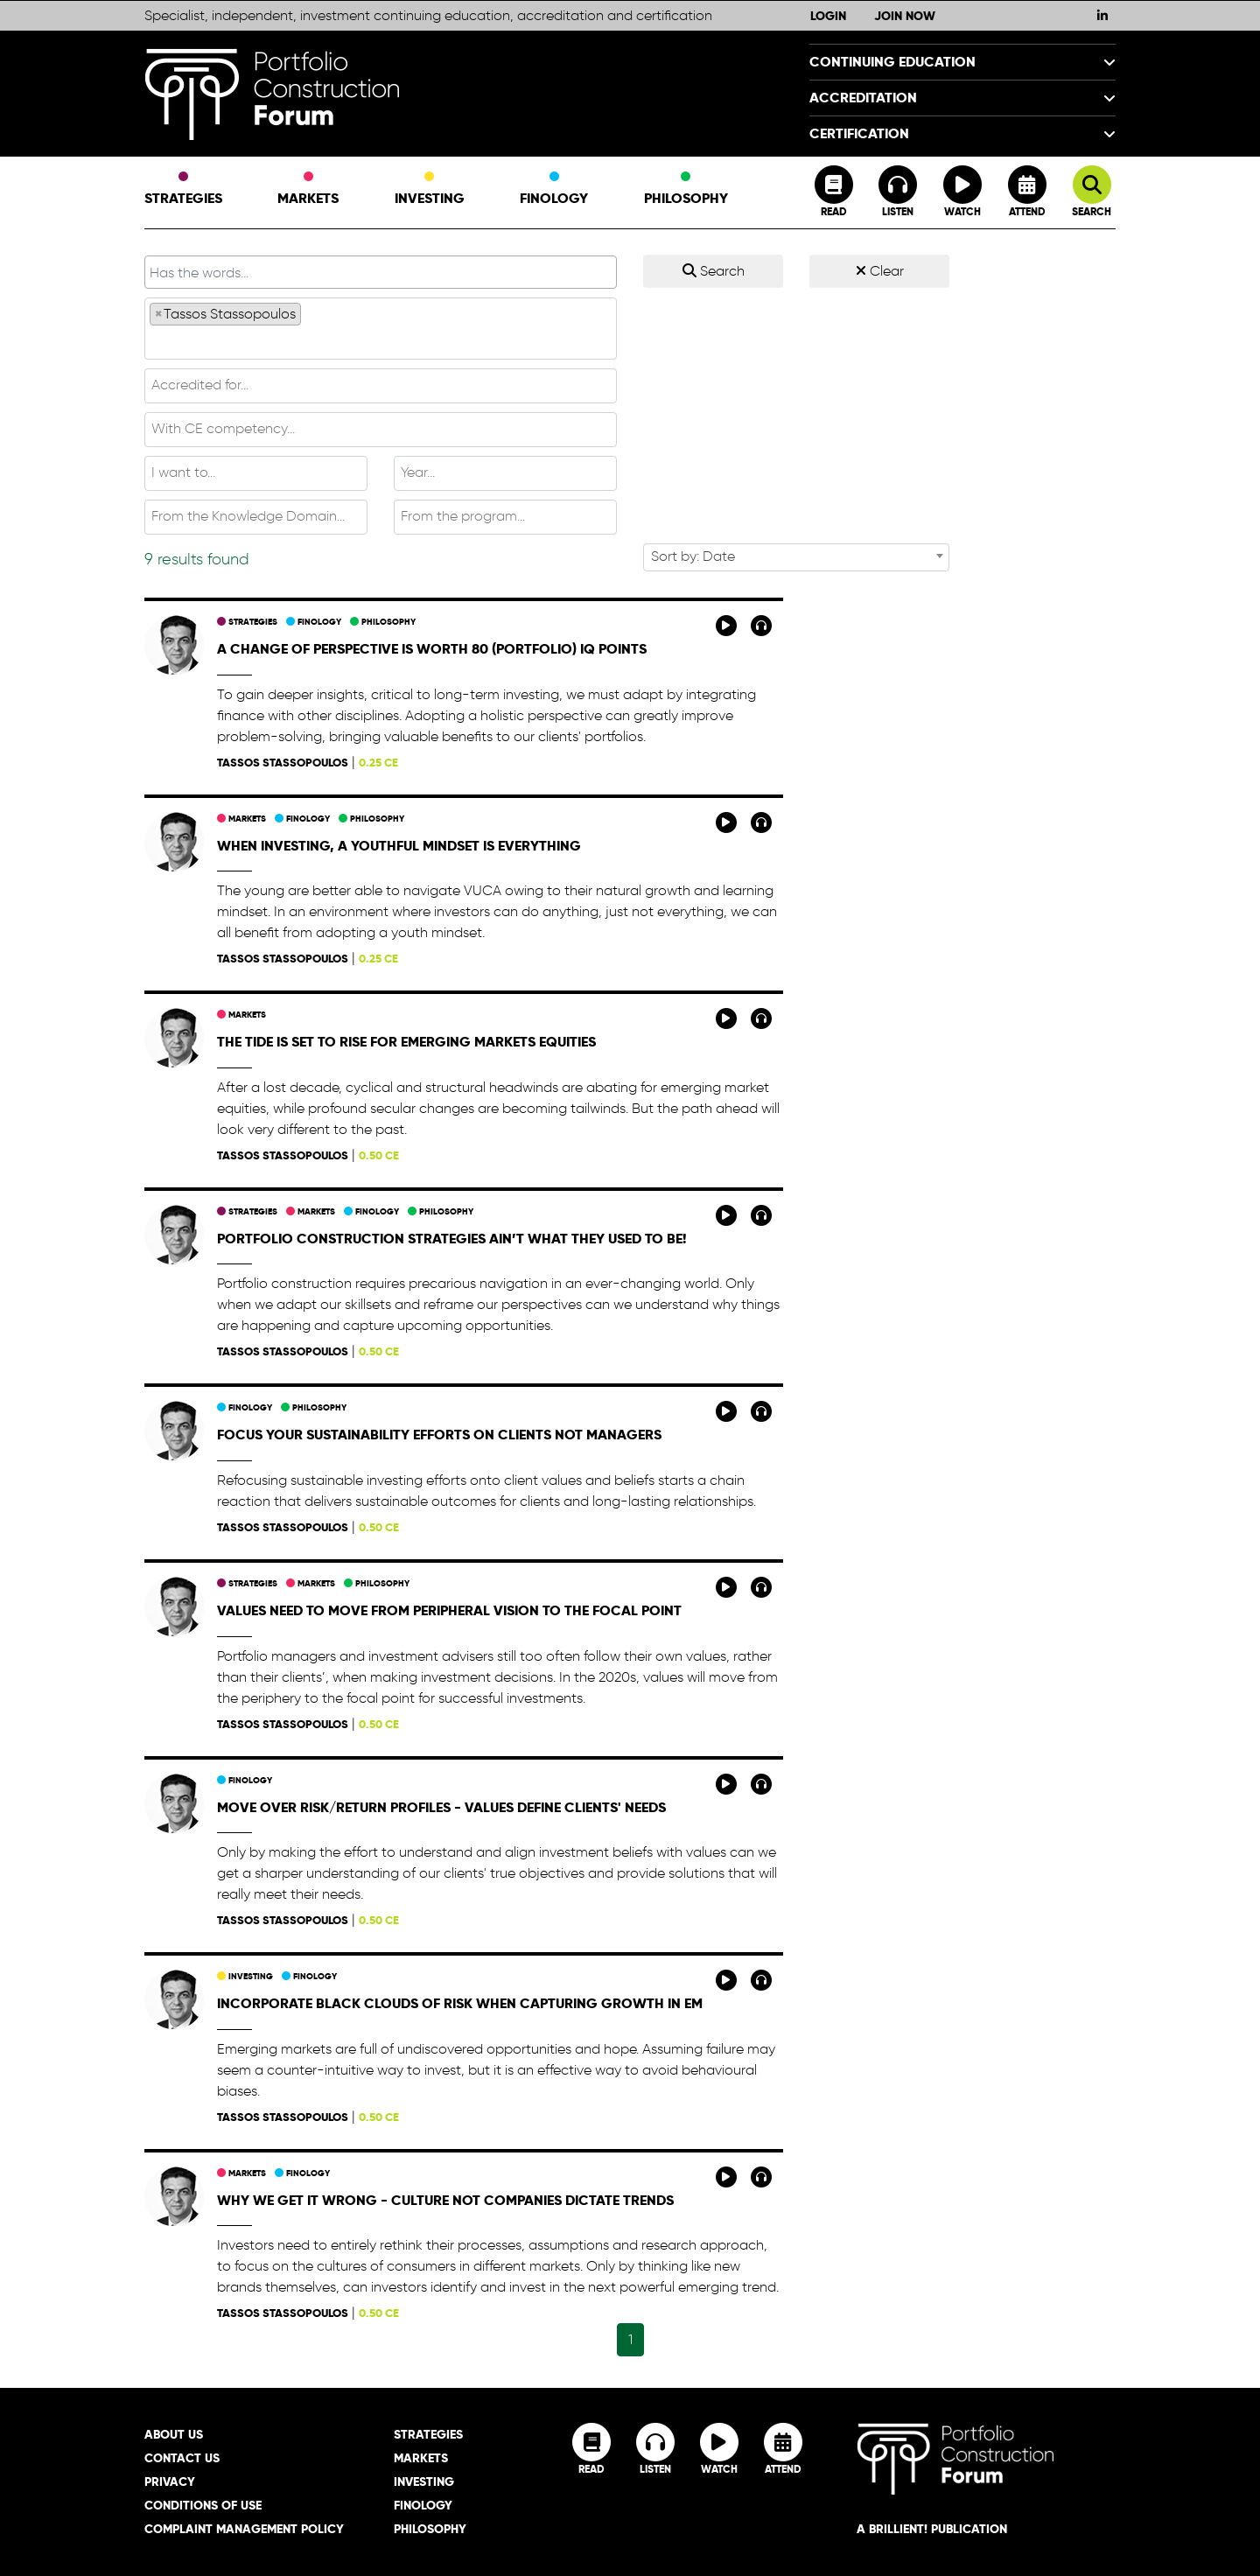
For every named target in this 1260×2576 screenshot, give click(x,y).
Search (713, 270)
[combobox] (380, 329)
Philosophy (686, 189)
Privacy (169, 2481)
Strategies (183, 189)
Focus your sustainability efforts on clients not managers (439, 1434)
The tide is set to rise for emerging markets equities (406, 1041)
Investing (430, 189)
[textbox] (381, 341)
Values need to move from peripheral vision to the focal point (449, 1610)
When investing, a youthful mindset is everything (399, 845)
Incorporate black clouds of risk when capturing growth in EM (460, 2003)
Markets (308, 189)
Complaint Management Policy (244, 2529)
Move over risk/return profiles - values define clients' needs (441, 1807)
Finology (554, 189)
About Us (173, 2434)
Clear (880, 270)
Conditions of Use (203, 2505)
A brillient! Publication (932, 2529)
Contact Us (182, 2458)
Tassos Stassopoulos (282, 762)
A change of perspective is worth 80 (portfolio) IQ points (432, 649)
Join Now (904, 16)
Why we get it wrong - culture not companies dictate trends (445, 2200)
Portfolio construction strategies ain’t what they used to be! (451, 1238)
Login (828, 16)
